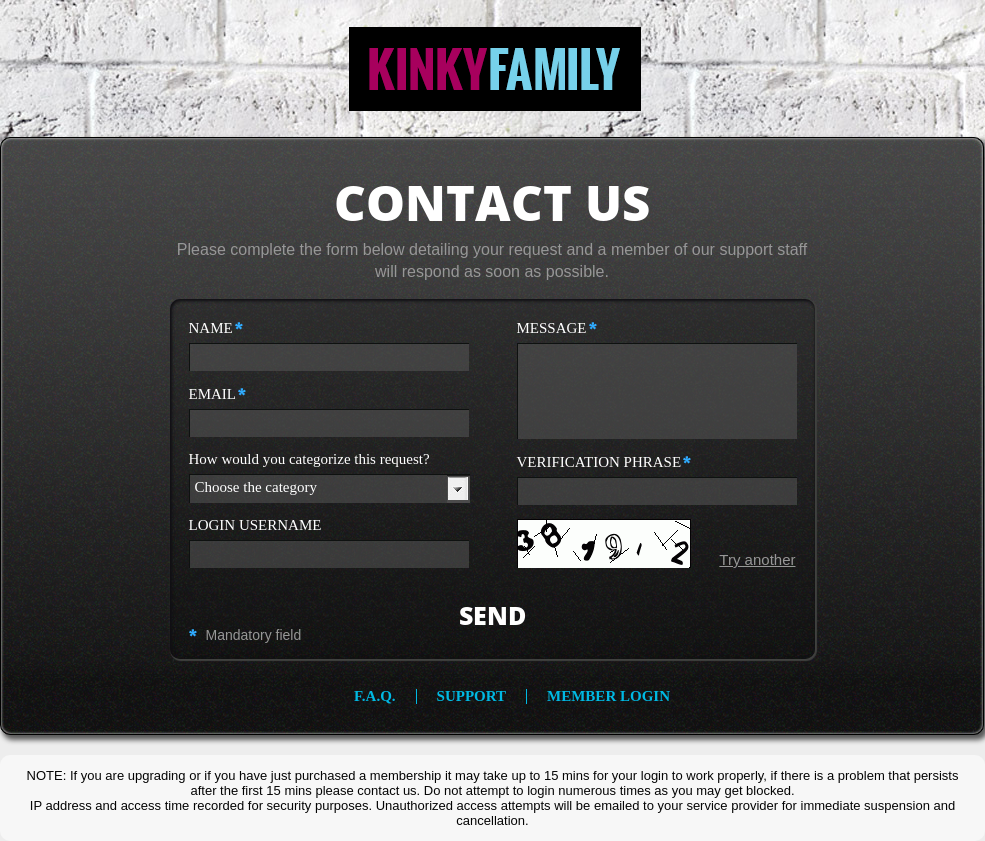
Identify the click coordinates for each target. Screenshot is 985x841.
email (218, 394)
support (471, 696)
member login (608, 696)
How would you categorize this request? (309, 459)
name (216, 328)
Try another (757, 559)
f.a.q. (375, 696)
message (557, 328)
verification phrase (604, 462)
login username (255, 525)
